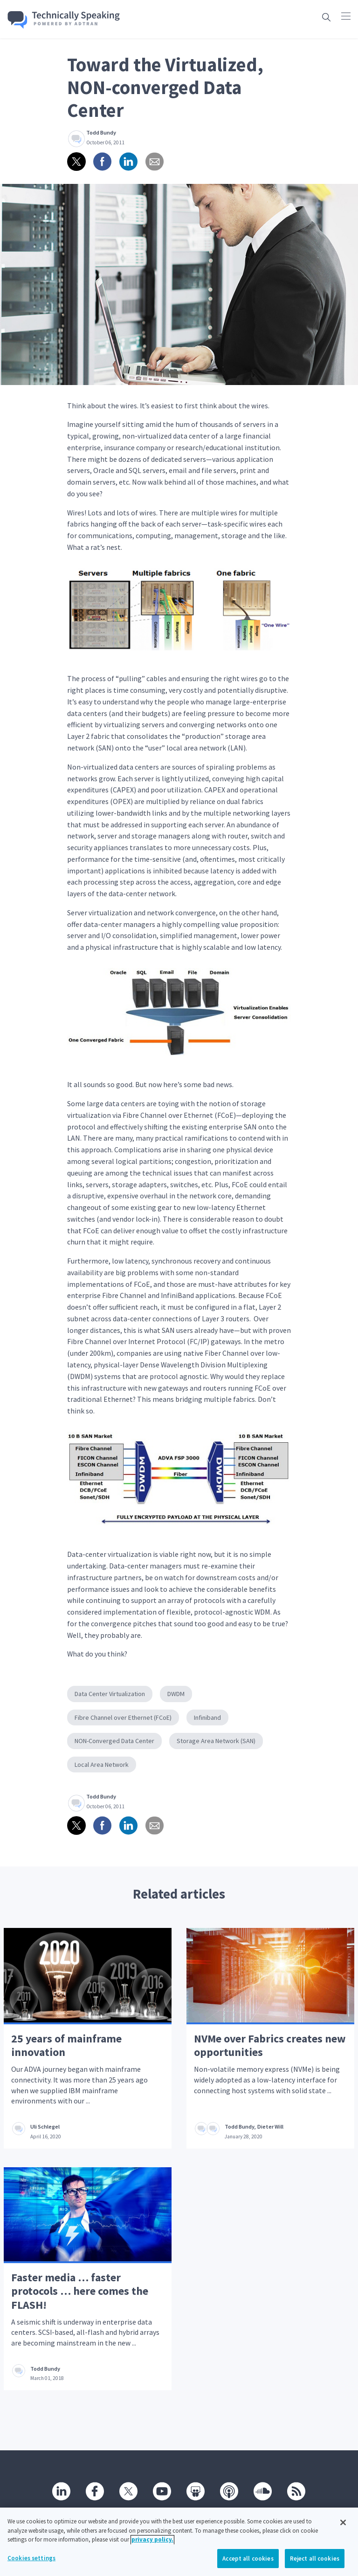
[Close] (343, 2529)
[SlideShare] (195, 2491)
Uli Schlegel (45, 2126)
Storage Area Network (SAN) (216, 1741)
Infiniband (207, 1717)
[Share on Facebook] (102, 161)
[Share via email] (154, 161)
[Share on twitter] (76, 161)
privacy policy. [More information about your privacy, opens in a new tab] (152, 2546)
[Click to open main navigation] (346, 15)
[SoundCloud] (263, 2491)
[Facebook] (95, 2491)
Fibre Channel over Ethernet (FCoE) (123, 1717)
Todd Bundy (101, 132)
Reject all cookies (314, 2565)
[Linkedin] (61, 2491)
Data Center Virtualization (110, 1694)
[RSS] (296, 2491)
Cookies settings (31, 2565)
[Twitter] (128, 2491)
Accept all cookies (247, 2565)
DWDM (176, 1694)
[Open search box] (326, 17)
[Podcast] (229, 2491)
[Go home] (63, 20)
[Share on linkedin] (128, 161)
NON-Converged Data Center (114, 1741)
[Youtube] (162, 2491)
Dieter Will (270, 2126)
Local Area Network (102, 1764)
